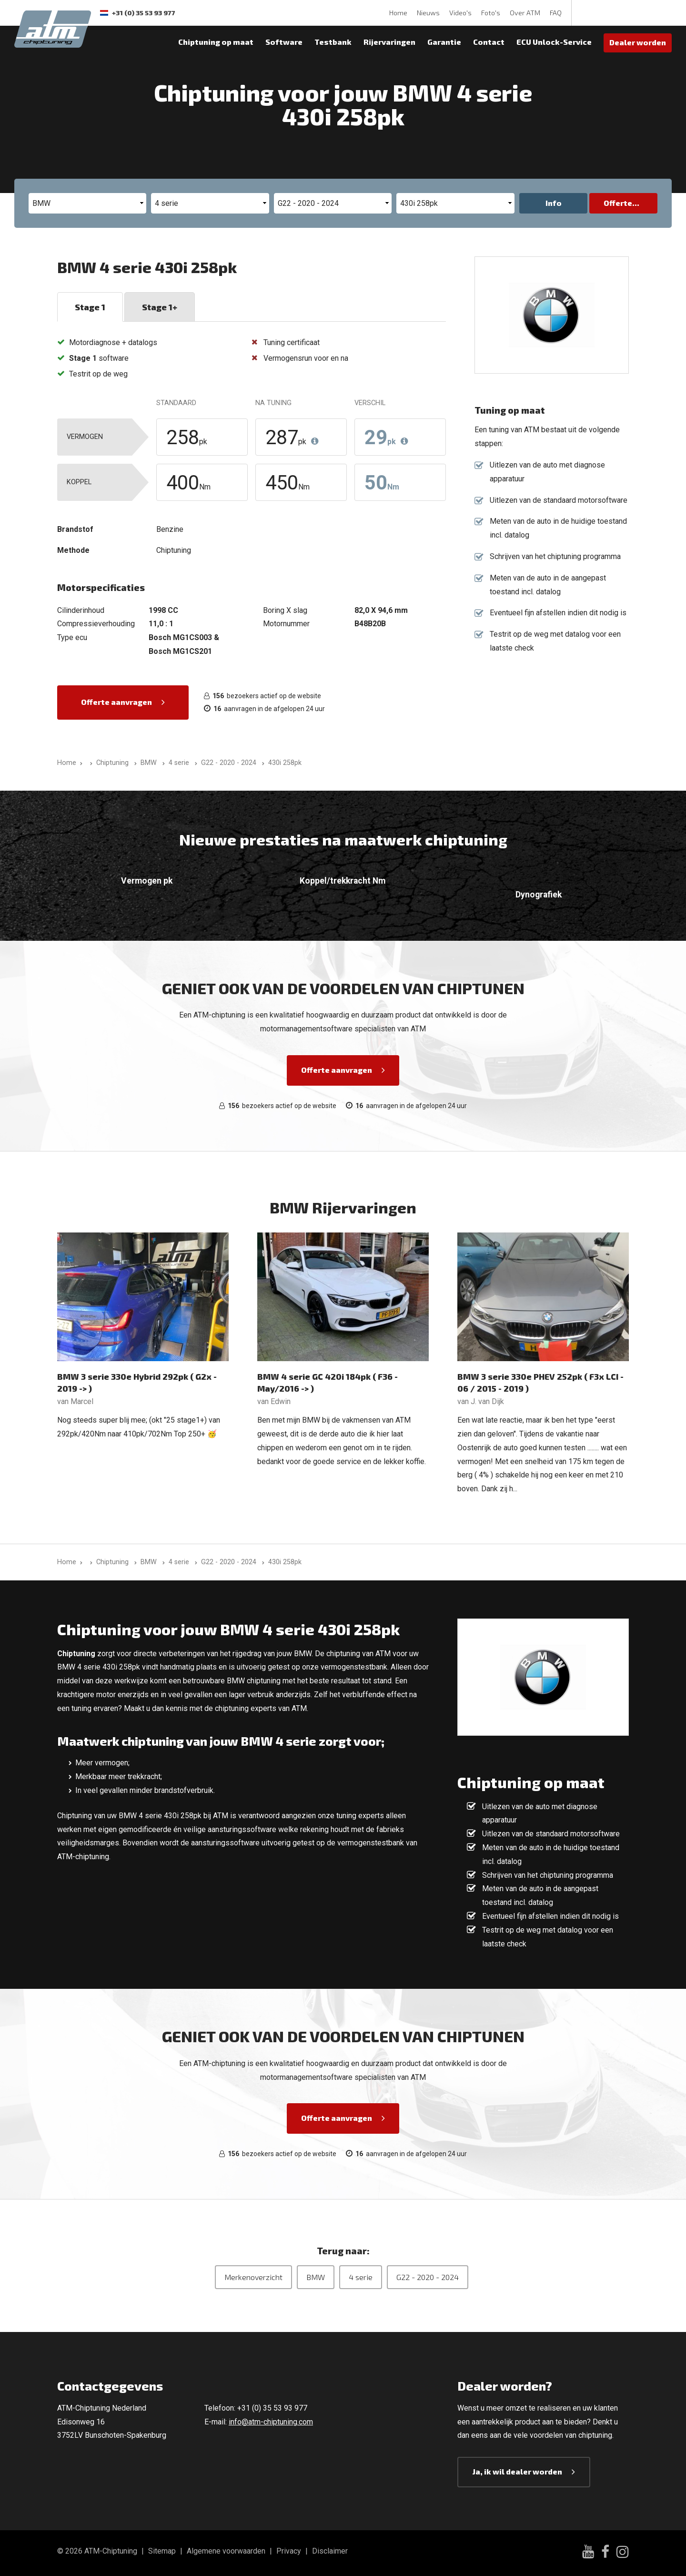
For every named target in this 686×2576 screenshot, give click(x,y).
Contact (488, 41)
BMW (315, 2276)
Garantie (444, 41)
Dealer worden (637, 42)
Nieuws (428, 13)
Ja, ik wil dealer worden (517, 2471)
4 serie (361, 2276)
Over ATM (525, 13)
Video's (460, 13)
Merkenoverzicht (253, 2276)
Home (398, 13)
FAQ (556, 13)
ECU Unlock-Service (554, 41)
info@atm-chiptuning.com (271, 2421)
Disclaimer (330, 2551)
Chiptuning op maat (215, 41)
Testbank (333, 41)
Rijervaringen (389, 41)
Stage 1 (90, 307)
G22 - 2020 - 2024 (427, 2276)
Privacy (288, 2551)
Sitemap (162, 2551)
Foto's (490, 13)
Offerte (618, 202)
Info (553, 202)
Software (284, 41)
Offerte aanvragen (116, 701)
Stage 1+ (159, 307)
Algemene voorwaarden (226, 2551)
